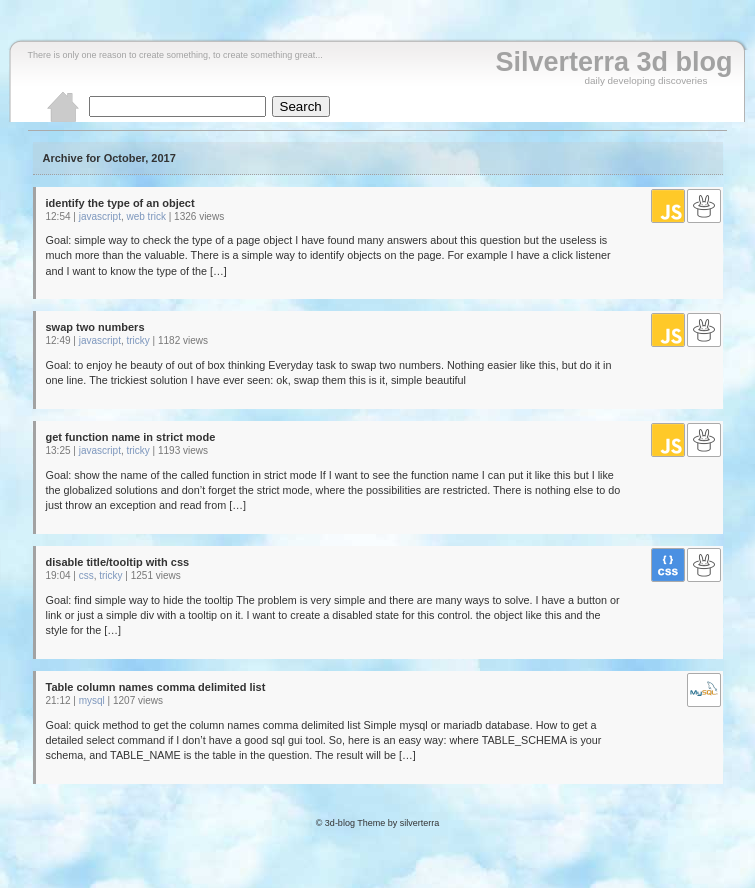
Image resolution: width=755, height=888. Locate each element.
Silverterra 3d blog (613, 62)
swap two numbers (95, 327)
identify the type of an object (120, 203)
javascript (100, 216)
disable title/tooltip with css (118, 562)
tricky (138, 340)
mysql (92, 700)
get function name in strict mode (131, 437)
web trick (146, 216)
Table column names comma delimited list (156, 687)
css (86, 575)
